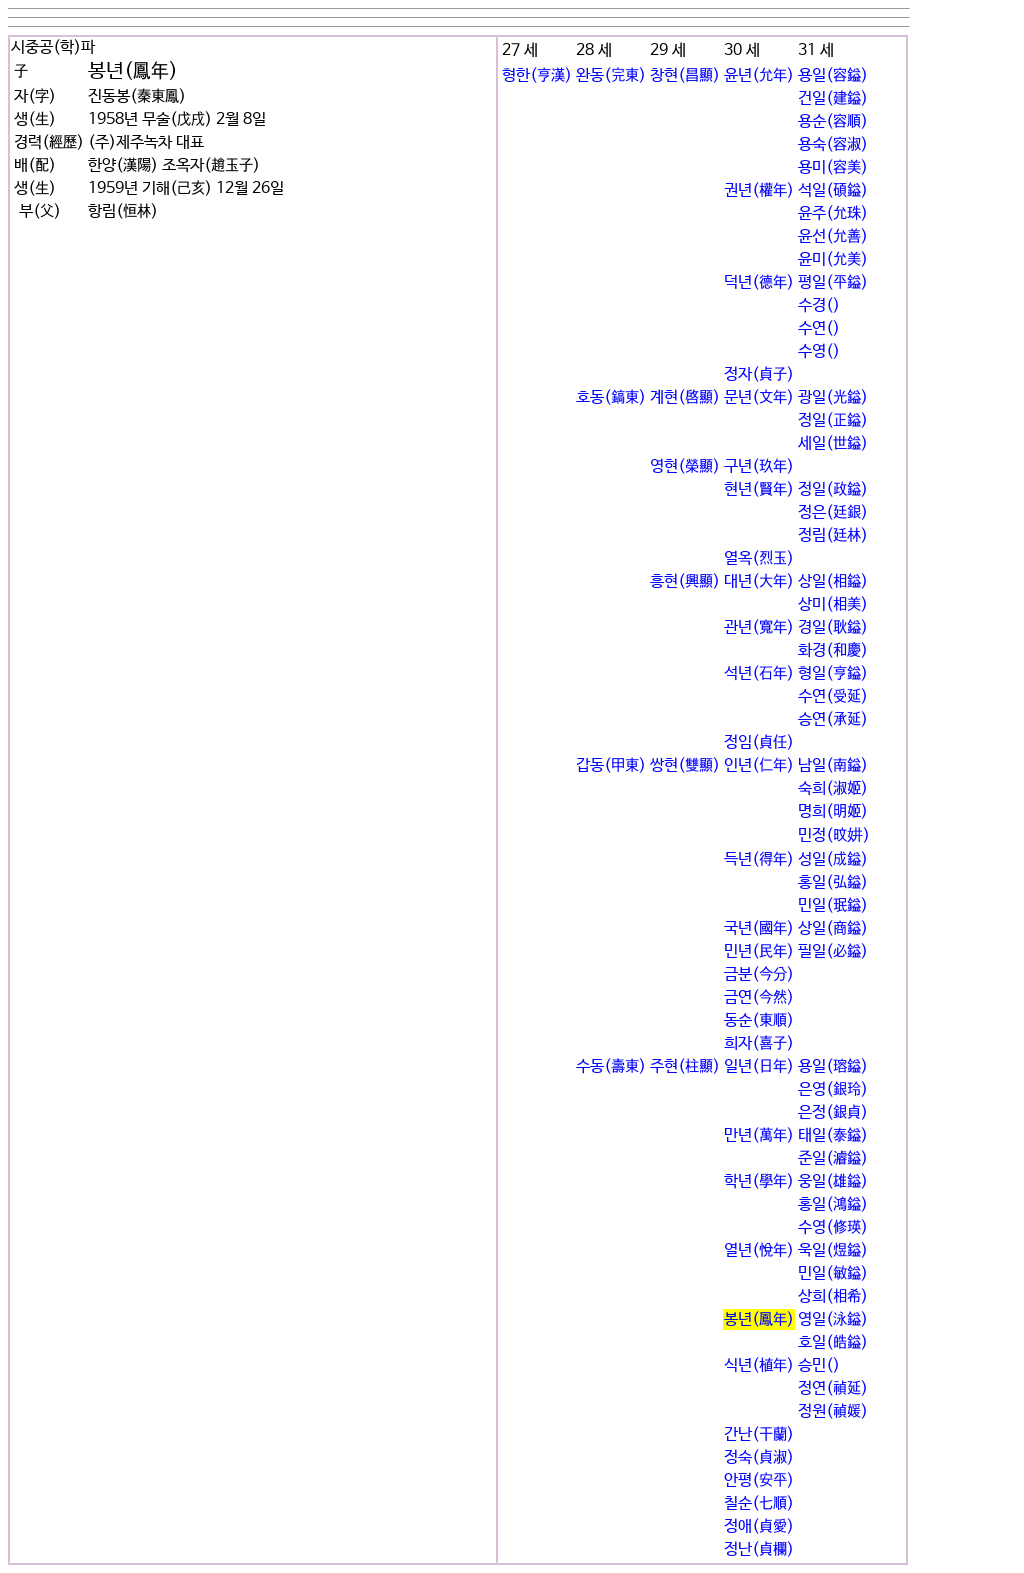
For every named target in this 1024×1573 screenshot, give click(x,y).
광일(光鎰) (833, 397)
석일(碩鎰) (833, 190)
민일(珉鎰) (833, 905)
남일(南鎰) (833, 765)
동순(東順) (759, 1020)
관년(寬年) (759, 627)
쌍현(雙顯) (685, 765)
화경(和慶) (833, 650)
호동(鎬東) (611, 397)
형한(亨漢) (537, 75)
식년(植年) (759, 1365)
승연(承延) (833, 719)
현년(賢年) (759, 489)
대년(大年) (759, 581)
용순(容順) (833, 121)
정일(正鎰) (833, 420)
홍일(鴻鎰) (833, 1204)
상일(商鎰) (833, 928)
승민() (819, 1365)
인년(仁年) (759, 765)
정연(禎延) (833, 1388)
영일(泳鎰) (833, 1319)
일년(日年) (759, 1066)
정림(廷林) (833, 535)
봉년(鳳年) (759, 1319)
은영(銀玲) (833, 1089)
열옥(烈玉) (759, 558)
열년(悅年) (759, 1250)
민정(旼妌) (834, 835)
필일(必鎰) (833, 951)
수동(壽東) (611, 1066)
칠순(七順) (759, 1503)
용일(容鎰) (833, 75)
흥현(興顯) (685, 581)
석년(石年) (759, 673)
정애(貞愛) (759, 1526)
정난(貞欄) (759, 1549)
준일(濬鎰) (833, 1158)
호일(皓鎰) (833, 1342)
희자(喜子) (759, 1043)
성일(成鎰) (833, 859)
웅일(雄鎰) (833, 1181)
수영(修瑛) (833, 1227)
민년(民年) (759, 951)
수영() (819, 351)
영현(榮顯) (685, 466)
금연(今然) (759, 997)
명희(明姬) (833, 811)
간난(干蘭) (759, 1434)
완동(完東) (611, 75)
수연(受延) (833, 696)
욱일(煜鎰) (833, 1250)
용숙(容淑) (833, 144)
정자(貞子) (759, 374)
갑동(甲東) (611, 765)
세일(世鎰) (833, 443)
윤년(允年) (759, 75)
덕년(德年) (759, 282)
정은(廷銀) (833, 512)
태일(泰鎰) (833, 1135)
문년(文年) (759, 397)
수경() (819, 305)
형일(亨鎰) (833, 673)
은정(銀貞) (833, 1112)
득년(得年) (759, 859)
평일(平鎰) (833, 282)
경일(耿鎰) (833, 627)
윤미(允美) (833, 259)
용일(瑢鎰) (833, 1066)
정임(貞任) (759, 742)
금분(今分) (759, 974)
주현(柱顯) (685, 1066)
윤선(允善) (833, 236)
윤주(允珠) (833, 213)
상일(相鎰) (833, 581)
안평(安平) (759, 1480)
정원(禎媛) (833, 1411)
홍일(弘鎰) (833, 882)
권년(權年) (759, 190)
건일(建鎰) (833, 98)
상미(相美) (833, 604)
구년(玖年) (759, 466)
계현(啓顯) (685, 397)
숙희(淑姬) (833, 788)
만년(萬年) (759, 1135)
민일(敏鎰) (833, 1273)
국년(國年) (759, 928)
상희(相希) (833, 1296)
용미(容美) (833, 167)
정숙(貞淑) (759, 1457)
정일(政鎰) (833, 489)
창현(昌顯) (685, 75)
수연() (819, 328)
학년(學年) (759, 1181)
